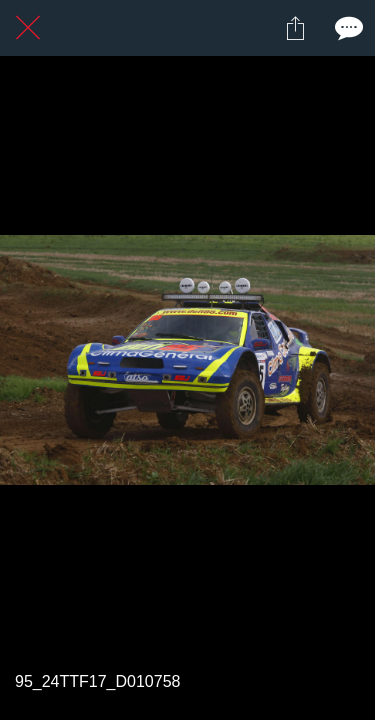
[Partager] (295, 28)
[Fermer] (28, 28)
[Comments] (347, 28)
